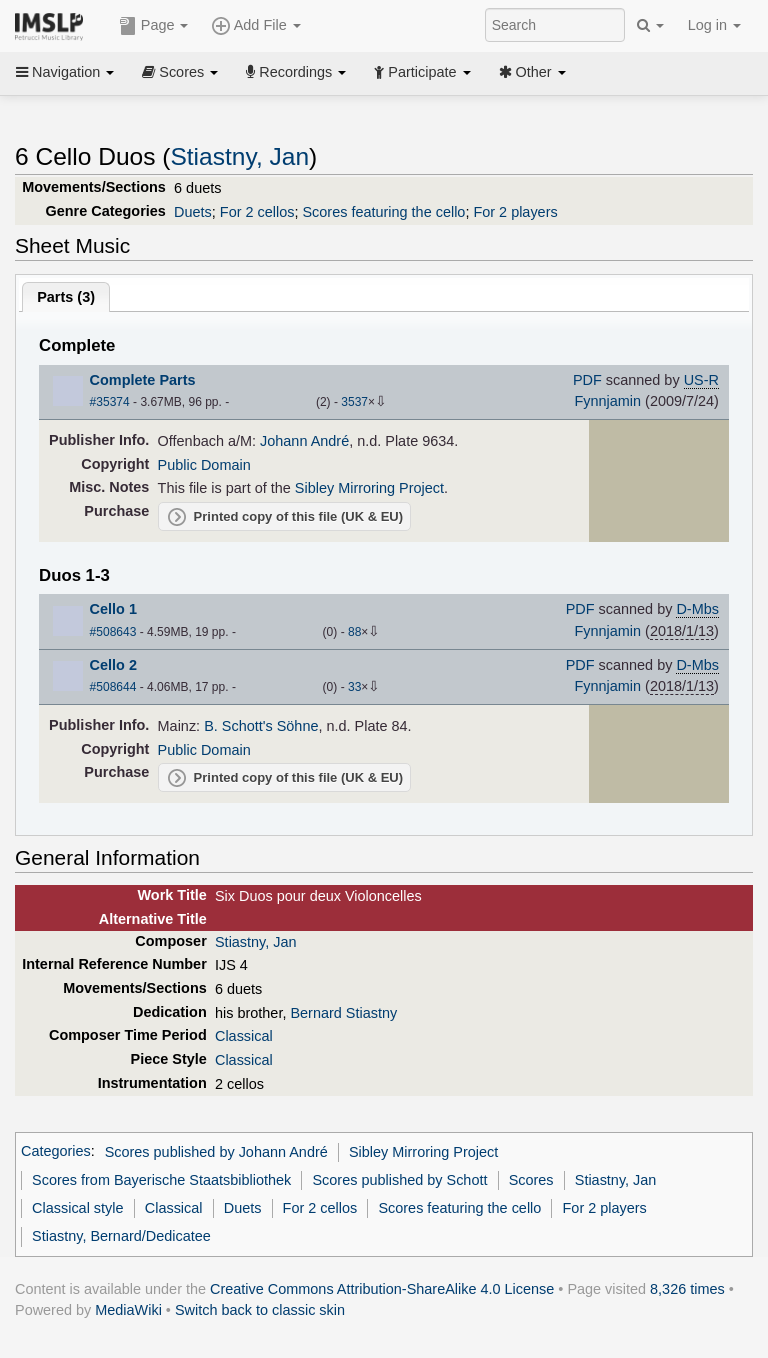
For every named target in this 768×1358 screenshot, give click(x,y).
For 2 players (515, 212)
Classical (244, 1036)
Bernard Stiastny (343, 1013)
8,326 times (687, 1289)
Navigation (65, 72)
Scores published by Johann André (216, 1152)
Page (154, 26)
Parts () (66, 297)
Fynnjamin (607, 401)
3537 (354, 402)
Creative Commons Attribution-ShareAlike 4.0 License (382, 1289)
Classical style (77, 1208)
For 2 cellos (257, 212)
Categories (56, 1152)
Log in (714, 25)
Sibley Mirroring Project (369, 488)
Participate (422, 72)
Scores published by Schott (399, 1180)
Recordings (296, 72)
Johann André (304, 441)
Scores (180, 72)
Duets (193, 212)
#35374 (110, 402)
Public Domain (204, 465)
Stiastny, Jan (239, 156)
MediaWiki (128, 1310)
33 (354, 687)
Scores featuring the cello (383, 212)
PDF (587, 380)
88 (354, 632)
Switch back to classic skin (260, 1310)
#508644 (113, 687)
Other (532, 72)
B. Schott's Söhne (261, 726)
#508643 (113, 632)
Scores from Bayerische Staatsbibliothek (161, 1180)
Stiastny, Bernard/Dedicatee (121, 1236)
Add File (256, 26)
